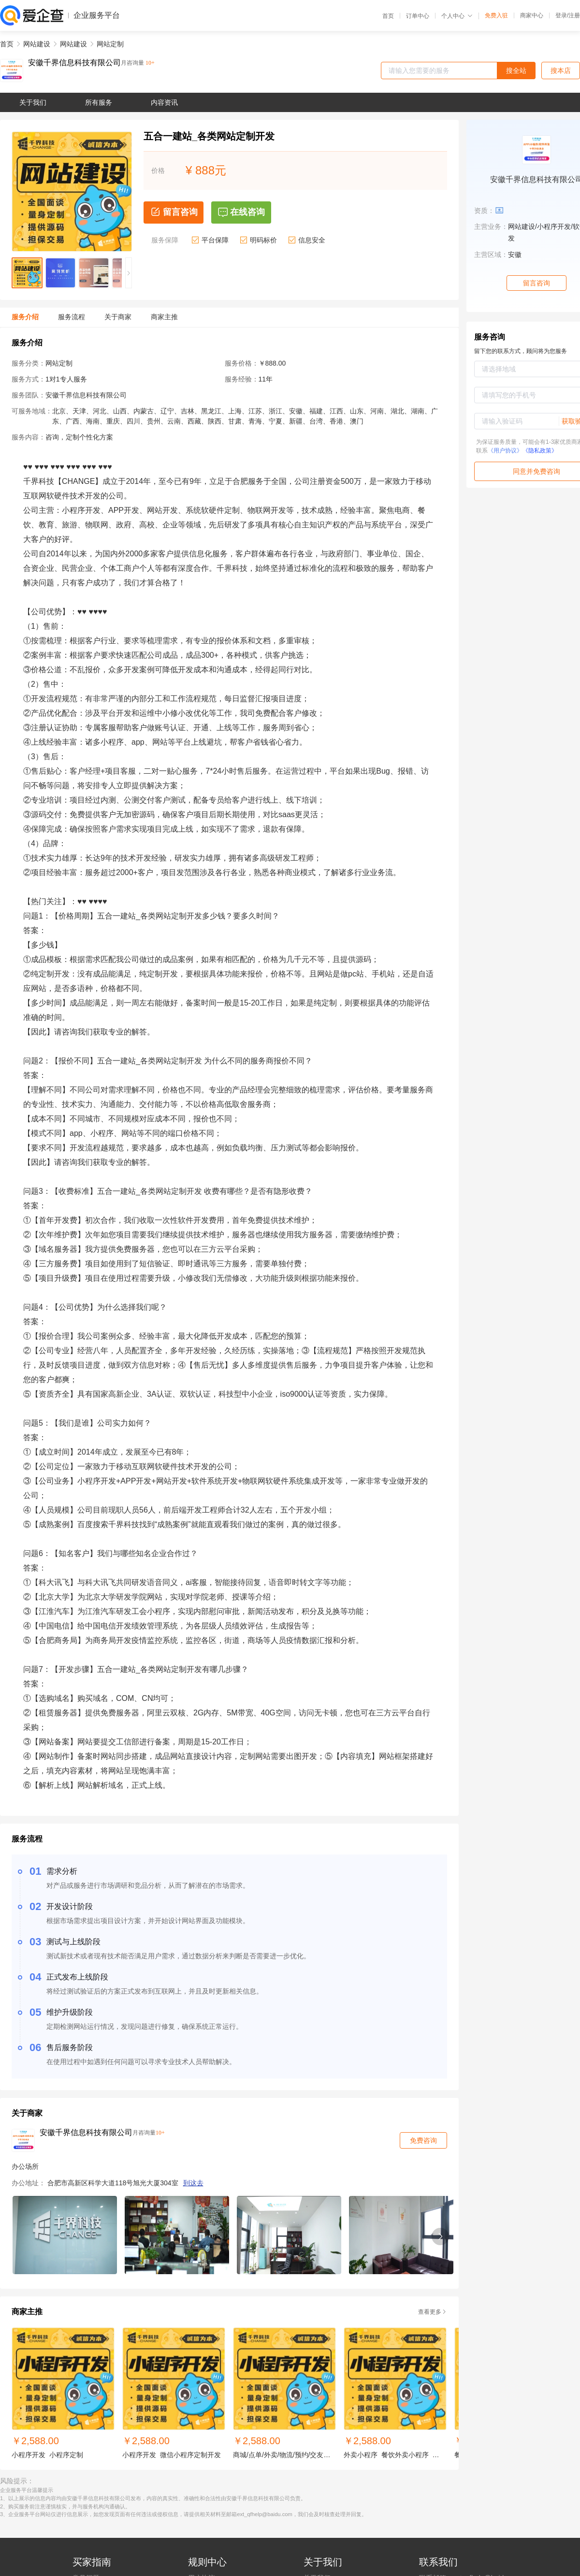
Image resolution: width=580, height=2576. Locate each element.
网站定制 (110, 44)
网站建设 (36, 44)
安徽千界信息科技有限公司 (74, 63)
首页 (388, 16)
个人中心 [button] (457, 16)
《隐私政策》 (539, 450)
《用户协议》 (505, 450)
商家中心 (531, 15)
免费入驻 (496, 15)
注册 (574, 15)
